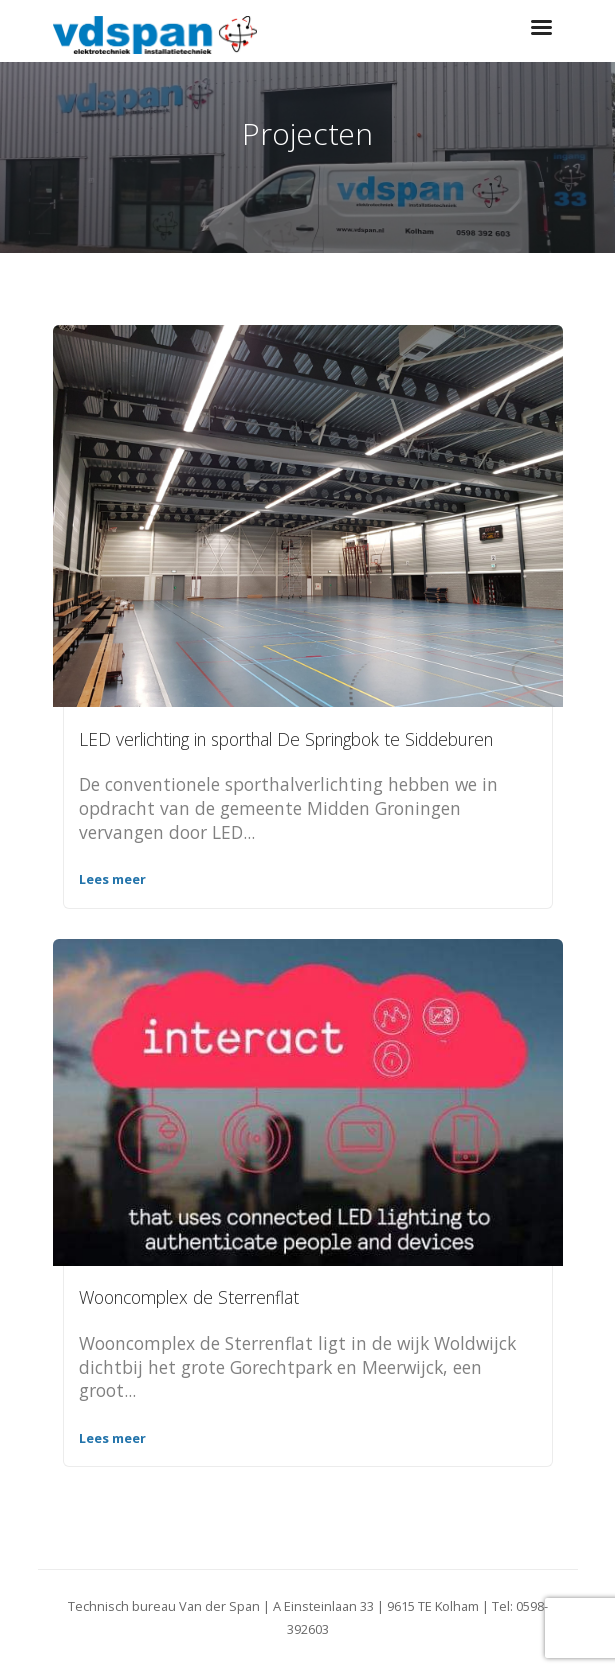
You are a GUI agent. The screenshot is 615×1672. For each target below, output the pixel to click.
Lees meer (112, 879)
